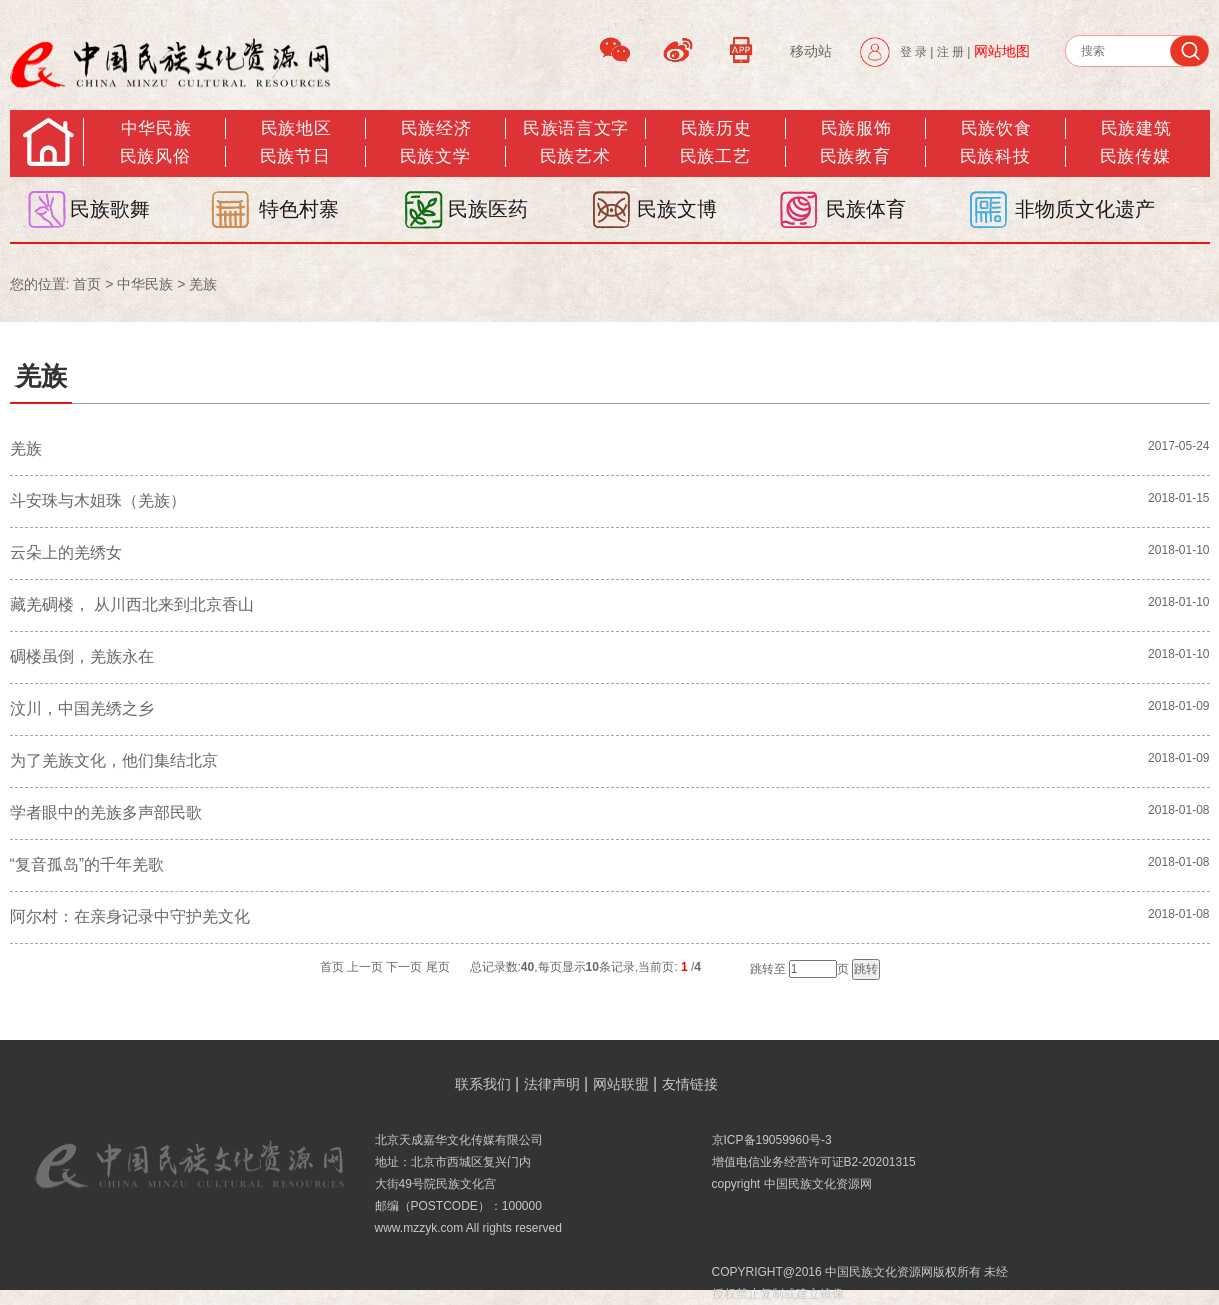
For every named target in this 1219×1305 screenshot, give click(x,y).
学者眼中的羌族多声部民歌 (106, 812)
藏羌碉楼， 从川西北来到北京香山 (132, 604)
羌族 (203, 284)
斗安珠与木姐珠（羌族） (98, 500)
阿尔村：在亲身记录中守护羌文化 (132, 916)
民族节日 (295, 156)
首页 (87, 284)
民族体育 (866, 209)
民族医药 (488, 209)
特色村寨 (299, 209)
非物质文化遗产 (1085, 209)
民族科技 (995, 156)
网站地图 (1002, 51)
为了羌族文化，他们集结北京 (114, 760)
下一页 (404, 967)
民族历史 (716, 128)
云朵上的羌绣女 (66, 552)
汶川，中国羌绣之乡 (82, 708)
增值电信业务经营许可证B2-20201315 (814, 1162)
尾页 (438, 967)
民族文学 (435, 156)
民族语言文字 (575, 128)
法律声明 (552, 1084)
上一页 (365, 967)
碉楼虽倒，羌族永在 (82, 656)
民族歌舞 (110, 209)
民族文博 (677, 209)
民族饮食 (996, 128)
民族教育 (855, 156)
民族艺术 (575, 156)
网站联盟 (621, 1084)
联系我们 (483, 1084)
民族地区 (296, 128)
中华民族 (156, 128)
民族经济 (436, 128)
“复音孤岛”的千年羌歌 (87, 864)
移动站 (811, 51)
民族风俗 (155, 156)
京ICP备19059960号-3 (772, 1140)
